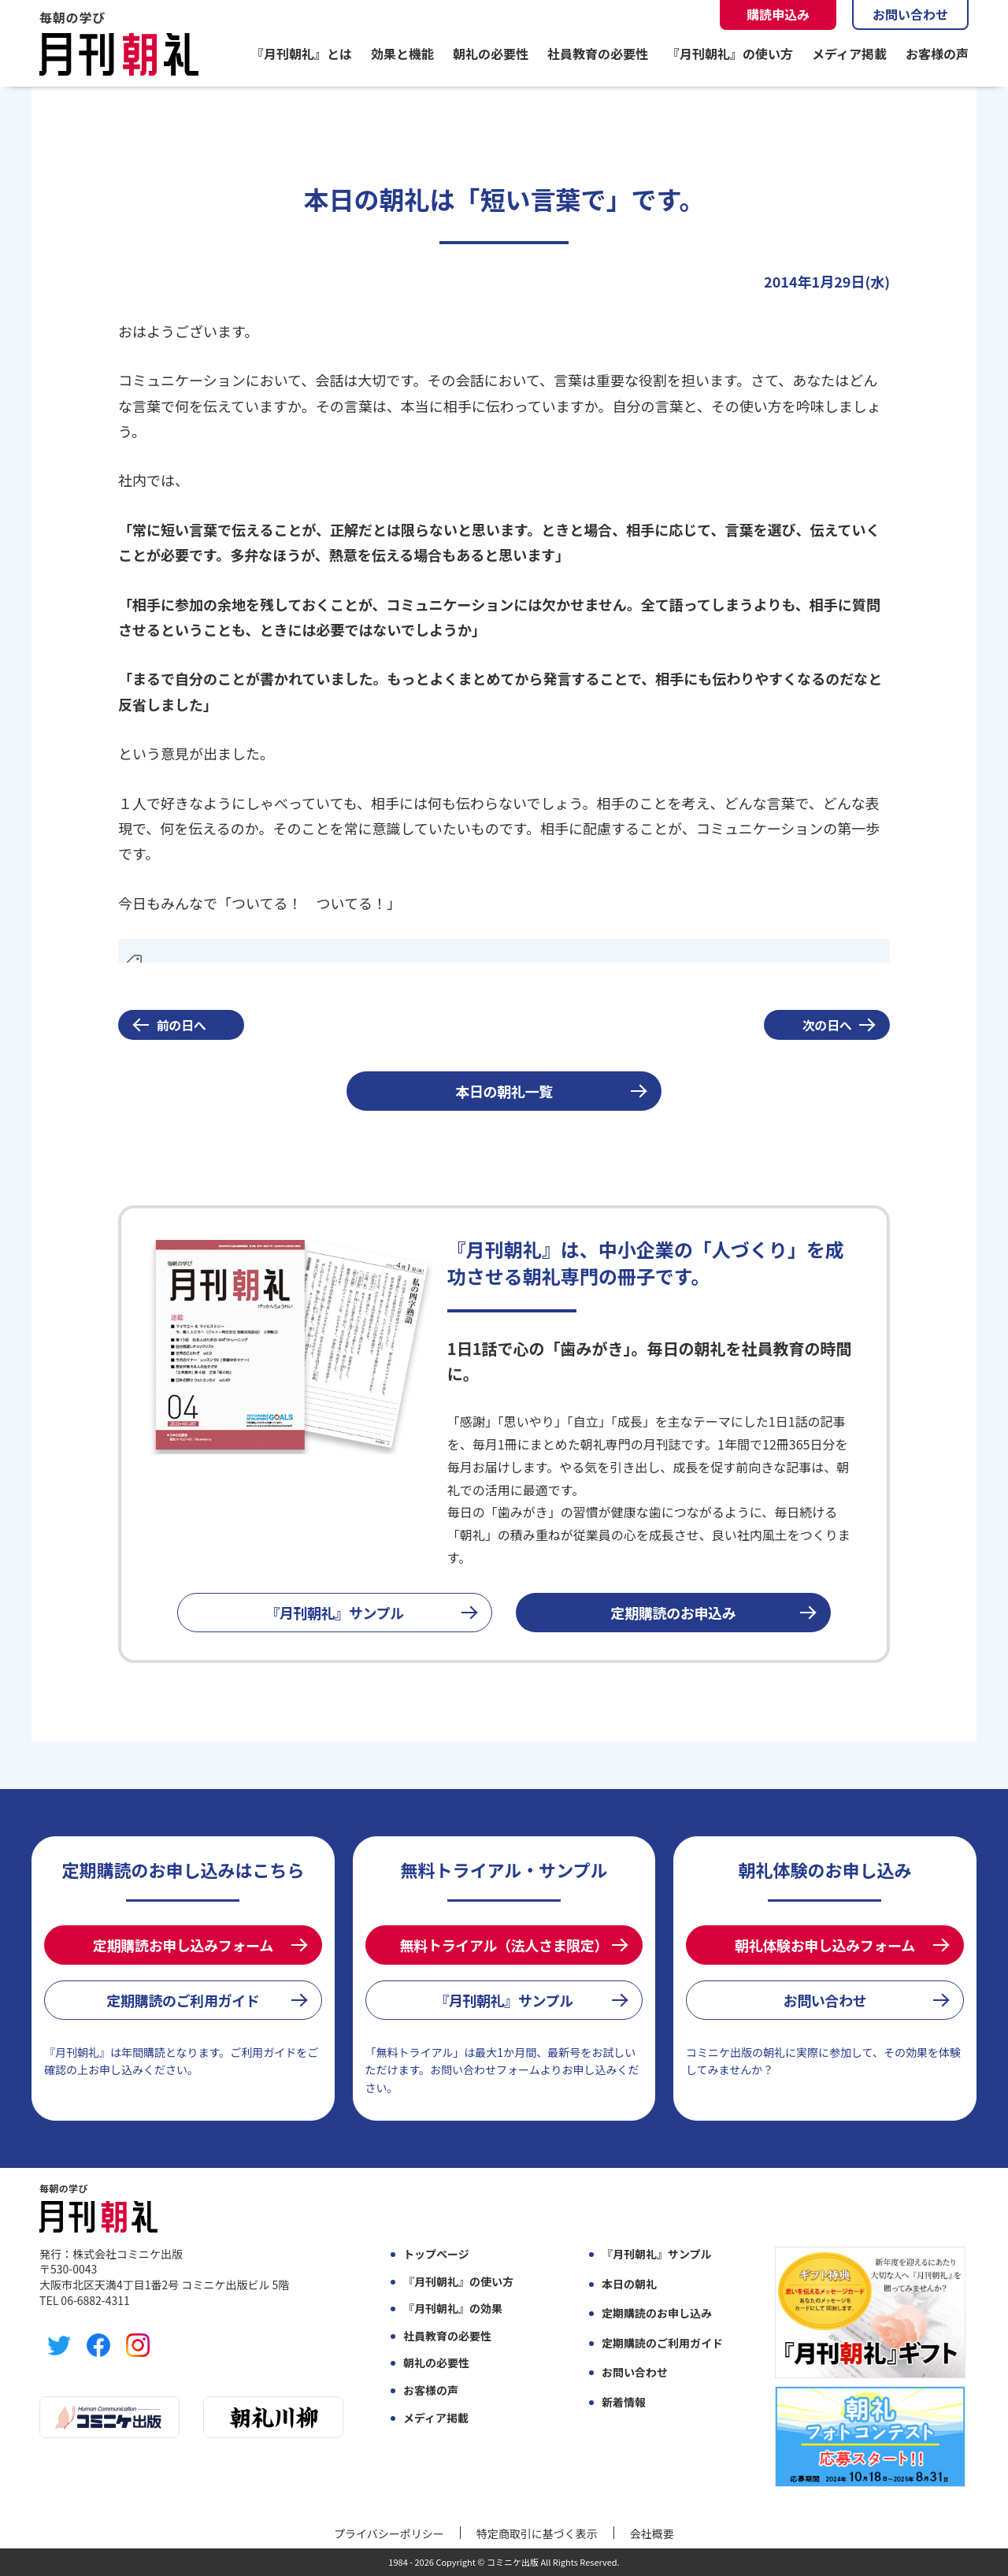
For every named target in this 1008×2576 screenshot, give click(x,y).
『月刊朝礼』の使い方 (730, 53)
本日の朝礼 (629, 2284)
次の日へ (827, 1024)
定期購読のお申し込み (657, 2313)
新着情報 (624, 2402)
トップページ (436, 2254)
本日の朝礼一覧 (503, 1091)
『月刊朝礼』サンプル (334, 1612)
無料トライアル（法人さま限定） (504, 1945)
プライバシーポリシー (389, 2533)
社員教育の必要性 (597, 53)
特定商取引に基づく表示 (537, 2533)
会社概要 (652, 2533)
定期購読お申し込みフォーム (183, 1945)
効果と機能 (402, 53)
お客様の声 (937, 53)
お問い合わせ (910, 14)
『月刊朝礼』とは (301, 53)
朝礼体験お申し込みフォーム (825, 1945)
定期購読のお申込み (673, 1612)
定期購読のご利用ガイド (182, 2000)
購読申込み (778, 14)
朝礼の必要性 (490, 53)
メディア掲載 (849, 53)
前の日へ (181, 1024)
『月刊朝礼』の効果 (452, 2308)
